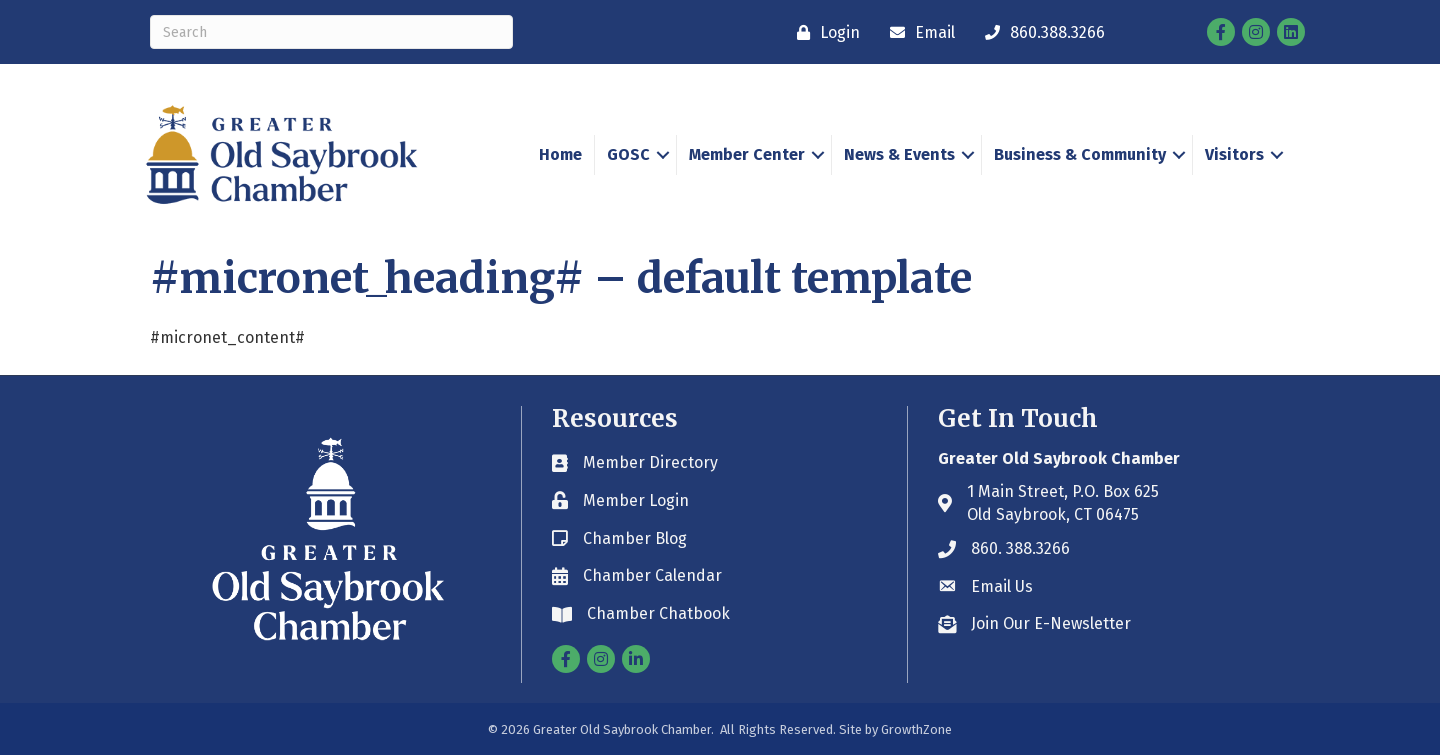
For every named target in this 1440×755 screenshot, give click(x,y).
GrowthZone (916, 729)
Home (560, 154)
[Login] (823, 32)
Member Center (747, 154)
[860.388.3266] (1040, 32)
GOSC (628, 154)
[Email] (917, 32)
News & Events (899, 154)
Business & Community (1080, 154)
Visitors (1234, 154)
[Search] (331, 32)
